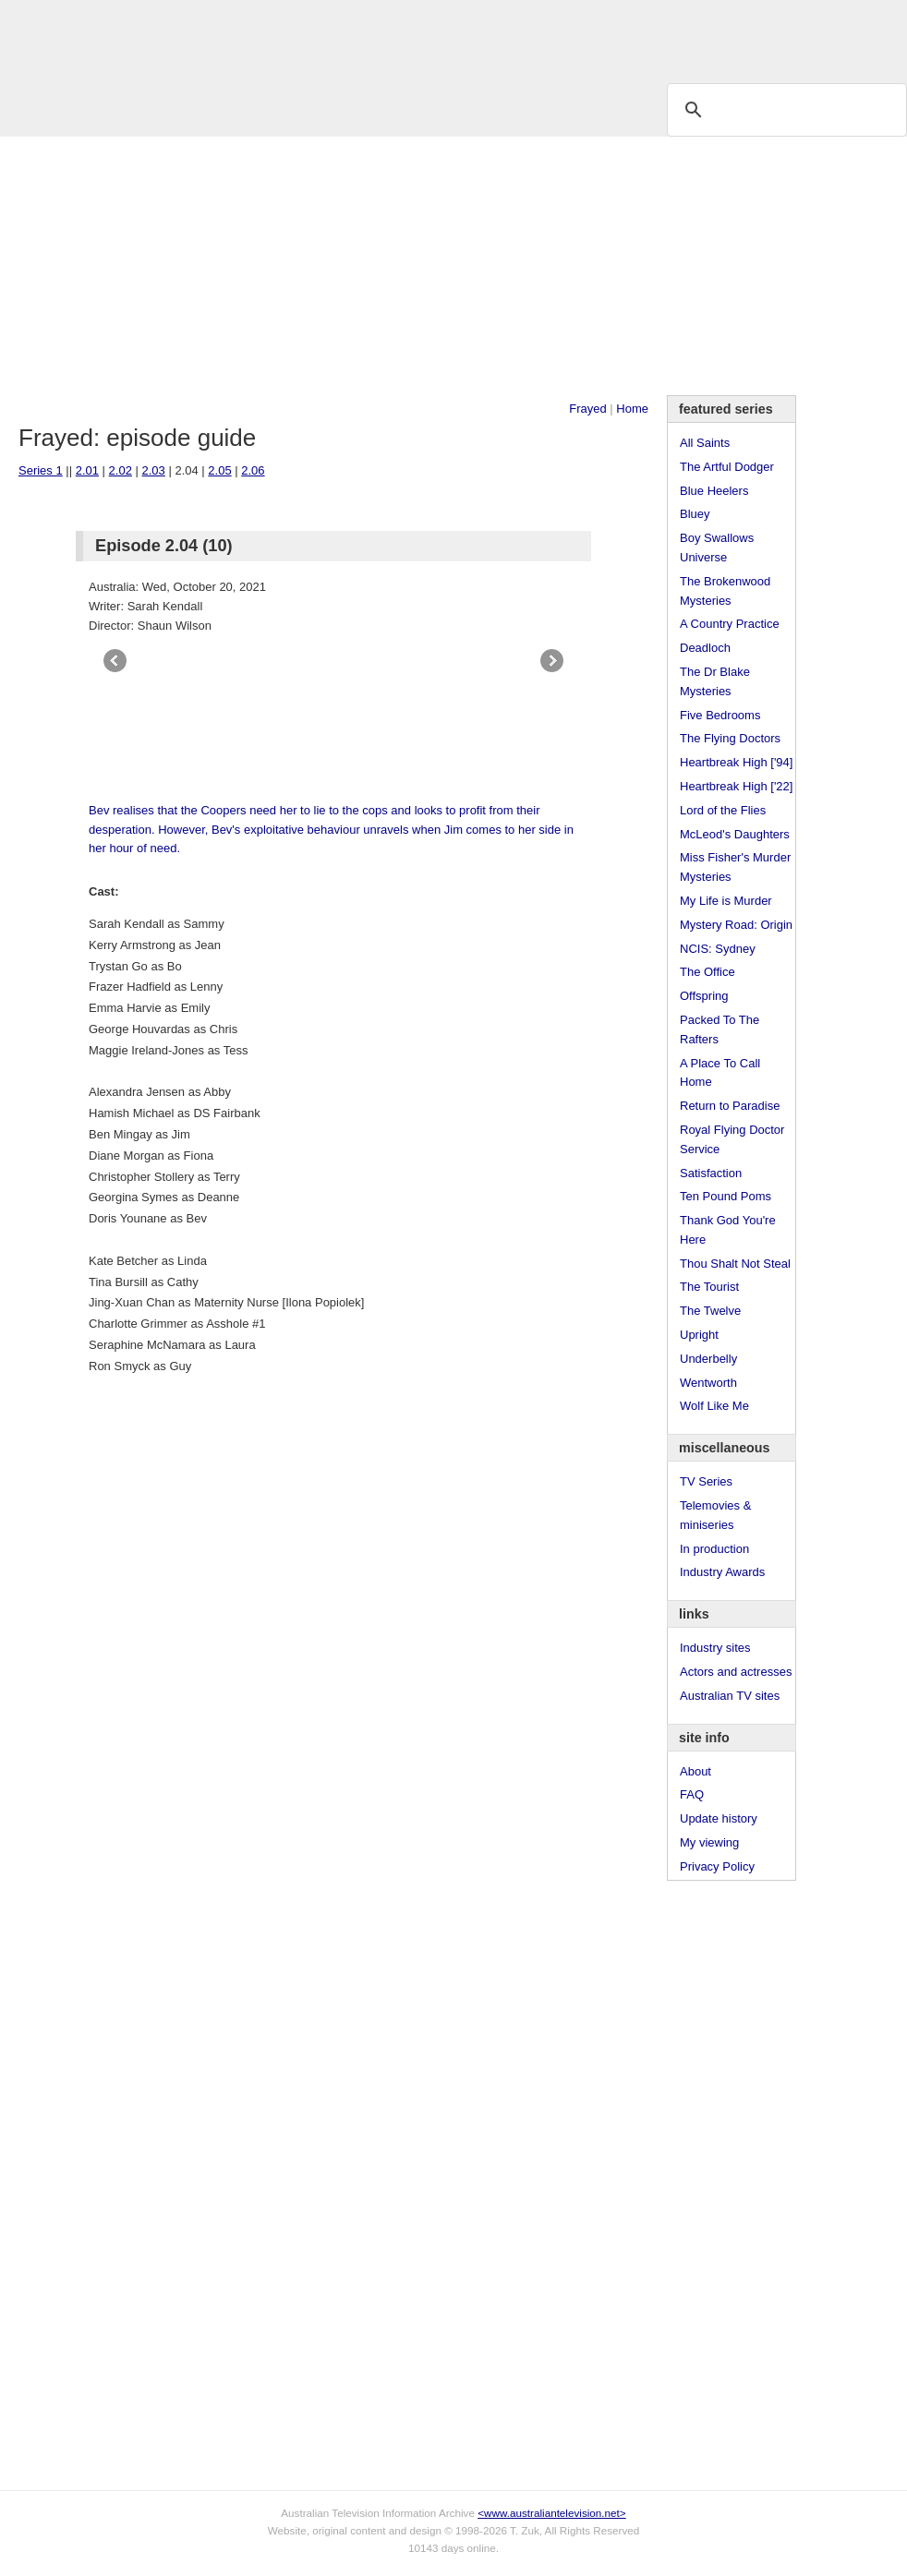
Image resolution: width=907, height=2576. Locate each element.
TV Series (186, 109)
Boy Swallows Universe (717, 547)
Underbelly (708, 1359)
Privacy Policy (717, 1866)
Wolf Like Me (714, 1406)
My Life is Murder (726, 901)
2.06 (252, 470)
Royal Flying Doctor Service (732, 1139)
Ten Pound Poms (725, 1196)
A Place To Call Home (720, 1072)
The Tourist (709, 1287)
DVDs (491, 109)
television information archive (453, 41)
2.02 (120, 470)
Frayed (587, 408)
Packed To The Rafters (719, 1029)
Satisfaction (711, 1173)
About (695, 1771)
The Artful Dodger (727, 467)
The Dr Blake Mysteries (715, 681)
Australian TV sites (730, 1696)
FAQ (692, 1794)
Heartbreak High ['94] (736, 762)
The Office (707, 972)
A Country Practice (730, 624)
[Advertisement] (453, 266)
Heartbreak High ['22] (736, 786)
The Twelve (710, 1311)
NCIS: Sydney (718, 949)
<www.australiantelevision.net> (551, 2513)
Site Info (368, 109)
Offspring (704, 996)
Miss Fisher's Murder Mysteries (735, 867)
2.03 (153, 470)
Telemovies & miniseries (715, 1515)
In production (714, 1549)
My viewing (709, 1842)
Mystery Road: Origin (736, 925)
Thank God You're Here (728, 1229)
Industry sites (715, 1648)
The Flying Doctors (730, 738)
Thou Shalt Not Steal (735, 1263)
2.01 (87, 470)
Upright (699, 1335)
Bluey (695, 514)
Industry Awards (722, 1572)
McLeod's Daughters (735, 834)
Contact (433, 109)
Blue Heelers (714, 491)
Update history (718, 1818)
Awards (254, 109)
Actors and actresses (736, 1672)
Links (310, 109)
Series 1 (40, 470)
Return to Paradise (730, 1106)
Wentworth (708, 1383)
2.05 (219, 470)
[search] (784, 109)
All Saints (705, 443)
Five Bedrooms (720, 715)
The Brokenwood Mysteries (725, 591)
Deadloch (705, 648)
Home (632, 408)
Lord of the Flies (723, 810)
